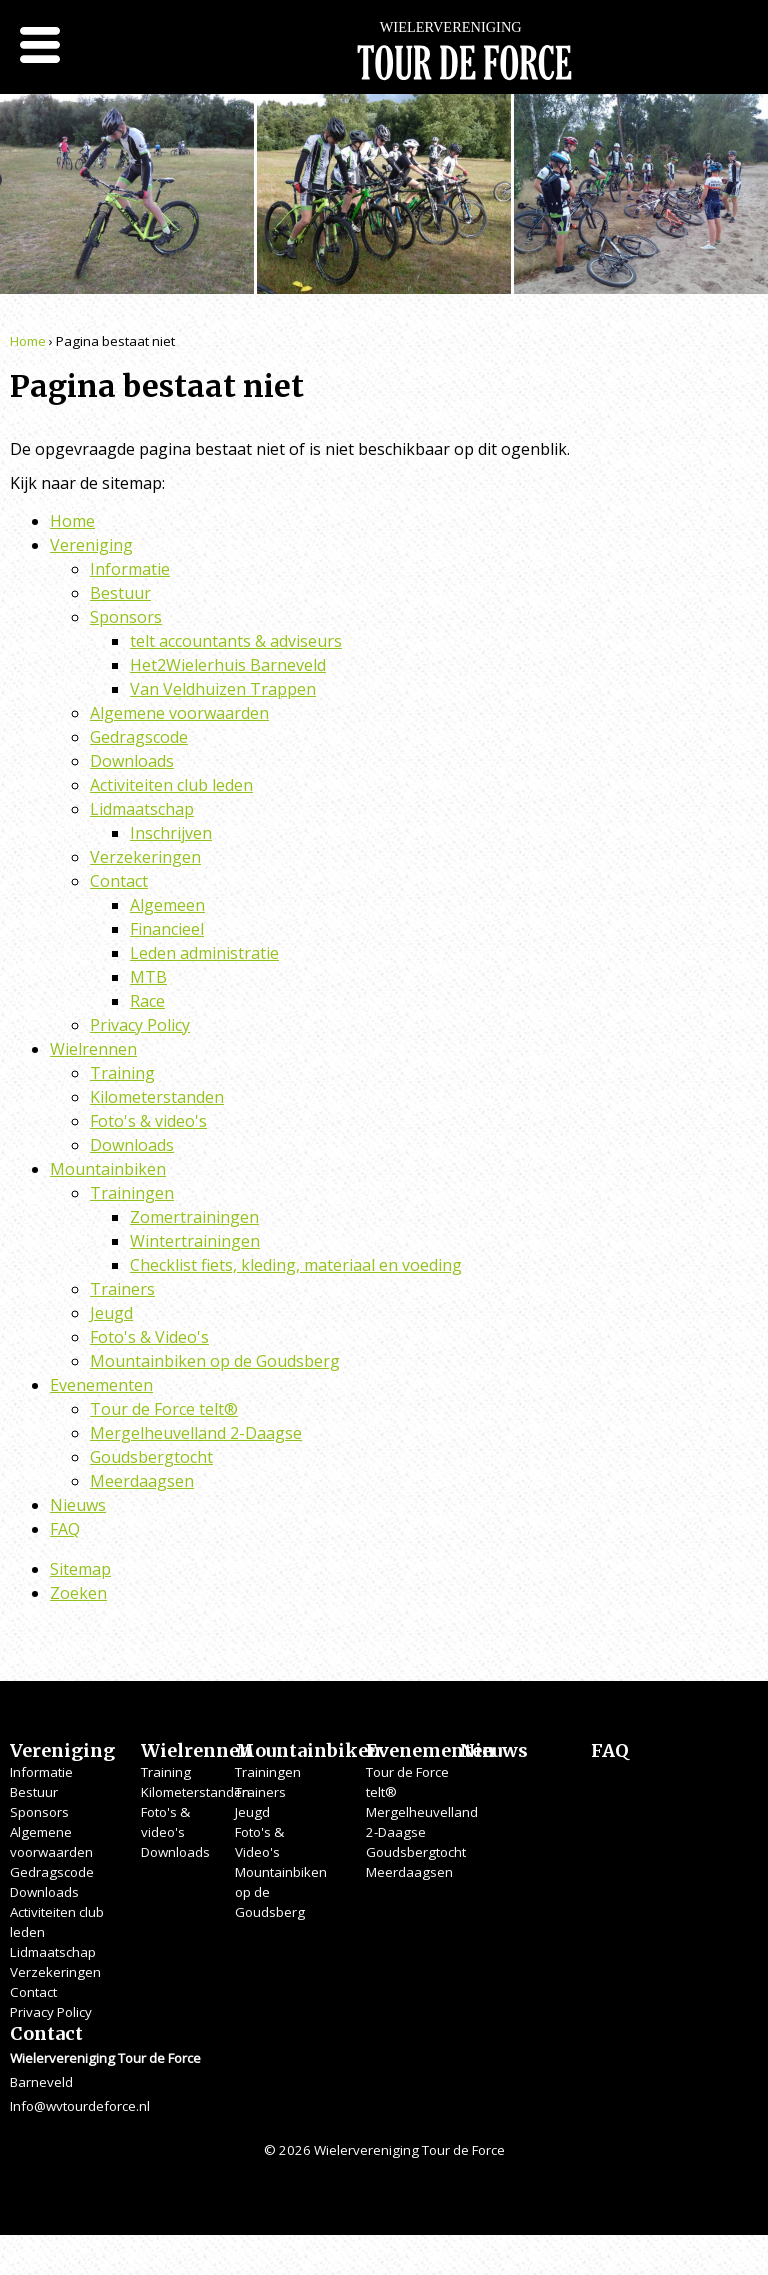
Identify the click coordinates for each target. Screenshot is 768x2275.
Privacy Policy (140, 1025)
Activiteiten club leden (171, 785)
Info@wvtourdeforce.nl (80, 2106)
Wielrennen (93, 1049)
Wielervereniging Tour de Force (463, 60)
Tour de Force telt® (164, 1409)
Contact (119, 881)
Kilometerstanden (157, 1097)
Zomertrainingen (194, 1217)
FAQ (65, 1529)
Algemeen (167, 905)
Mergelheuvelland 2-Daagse (196, 1433)
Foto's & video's (148, 1121)
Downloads (132, 761)
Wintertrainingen (195, 1241)
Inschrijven (171, 833)
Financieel (167, 929)
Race (147, 1001)
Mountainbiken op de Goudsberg (215, 1361)
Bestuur (120, 593)
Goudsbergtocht (151, 1457)
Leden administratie (204, 953)
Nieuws (78, 1505)
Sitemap (80, 1569)
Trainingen (132, 1193)
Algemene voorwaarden (179, 713)
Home (28, 341)
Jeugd (111, 1313)
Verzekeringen (145, 857)
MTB (148, 977)
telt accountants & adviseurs (236, 641)
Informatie (130, 569)
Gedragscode (139, 737)
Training (122, 1073)
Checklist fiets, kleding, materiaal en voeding (296, 1265)
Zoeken (78, 1593)
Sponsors (126, 617)
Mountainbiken (108, 1169)
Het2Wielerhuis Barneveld (228, 665)
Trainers (122, 1289)
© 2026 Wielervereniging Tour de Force (384, 2150)
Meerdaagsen (142, 1481)
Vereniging (91, 545)
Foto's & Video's (149, 1337)
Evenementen (101, 1385)
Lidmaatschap (142, 809)
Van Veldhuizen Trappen (223, 689)
